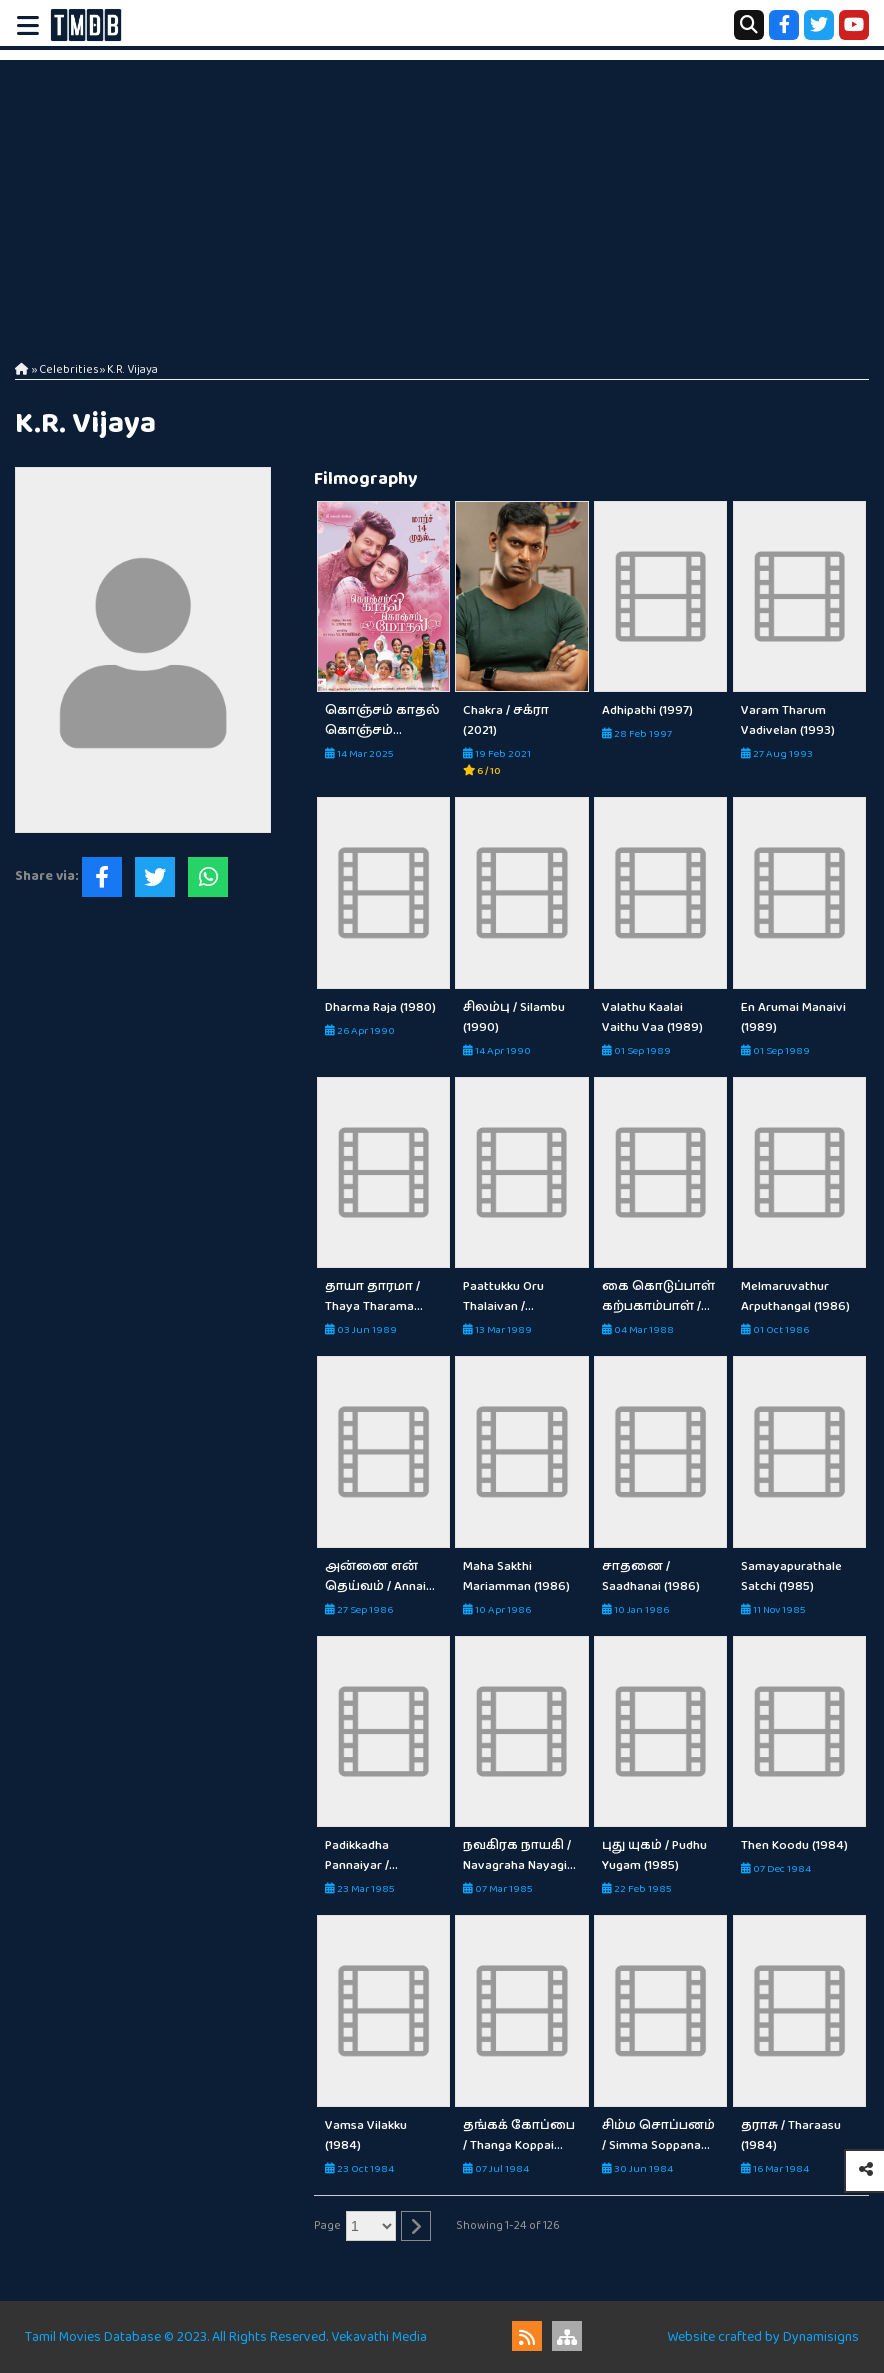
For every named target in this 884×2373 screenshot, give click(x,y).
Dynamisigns (821, 2337)
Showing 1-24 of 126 (508, 2225)
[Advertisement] (442, 200)
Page (327, 2225)
